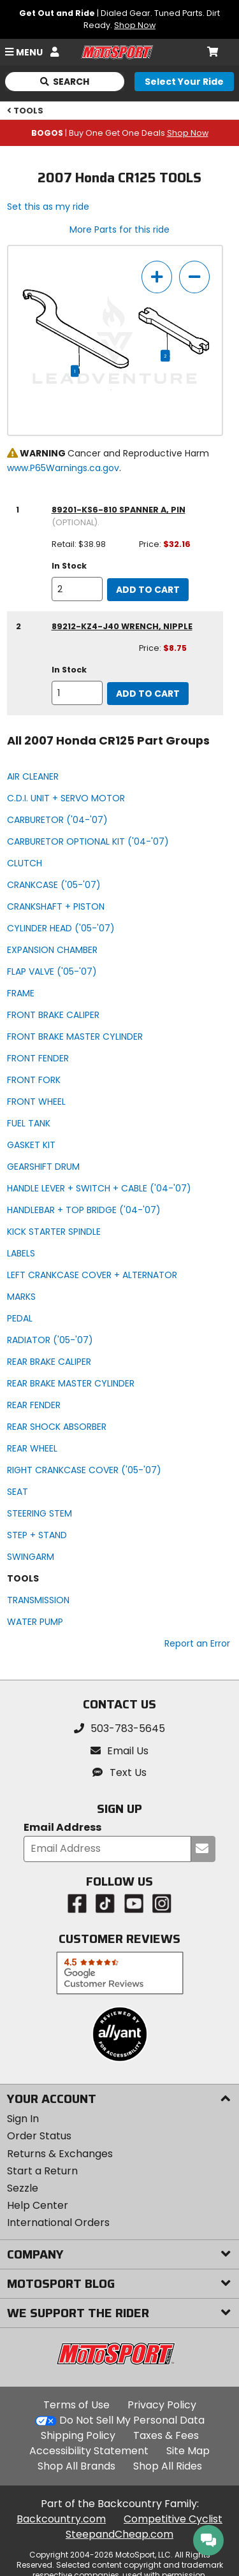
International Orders (58, 2222)
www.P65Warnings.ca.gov (63, 468)
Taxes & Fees (166, 2435)
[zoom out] (194, 277)
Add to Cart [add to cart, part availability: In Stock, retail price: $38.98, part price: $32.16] (148, 589)
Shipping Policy (78, 2435)
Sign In (23, 2118)
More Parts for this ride (119, 229)
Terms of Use (76, 2405)
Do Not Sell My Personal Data (132, 2420)
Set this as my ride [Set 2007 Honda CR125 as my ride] (48, 206)
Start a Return (42, 2171)
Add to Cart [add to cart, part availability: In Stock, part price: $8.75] (148, 693)
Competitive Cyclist (173, 2519)
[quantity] (77, 589)
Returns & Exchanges (60, 2153)
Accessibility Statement (88, 2450)
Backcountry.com (61, 2519)
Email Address (62, 1828)
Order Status (39, 2135)
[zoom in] (156, 277)
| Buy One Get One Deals (119, 132)
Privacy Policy (161, 2405)
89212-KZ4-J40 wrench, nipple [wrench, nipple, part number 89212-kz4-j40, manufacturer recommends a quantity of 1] (122, 626)
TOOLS (25, 111)
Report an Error (197, 1643)
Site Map (188, 2450)
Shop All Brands (76, 2466)
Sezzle (22, 2188)
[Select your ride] (184, 81)
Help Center (37, 2205)
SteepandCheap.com (119, 2534)
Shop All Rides (167, 2466)
